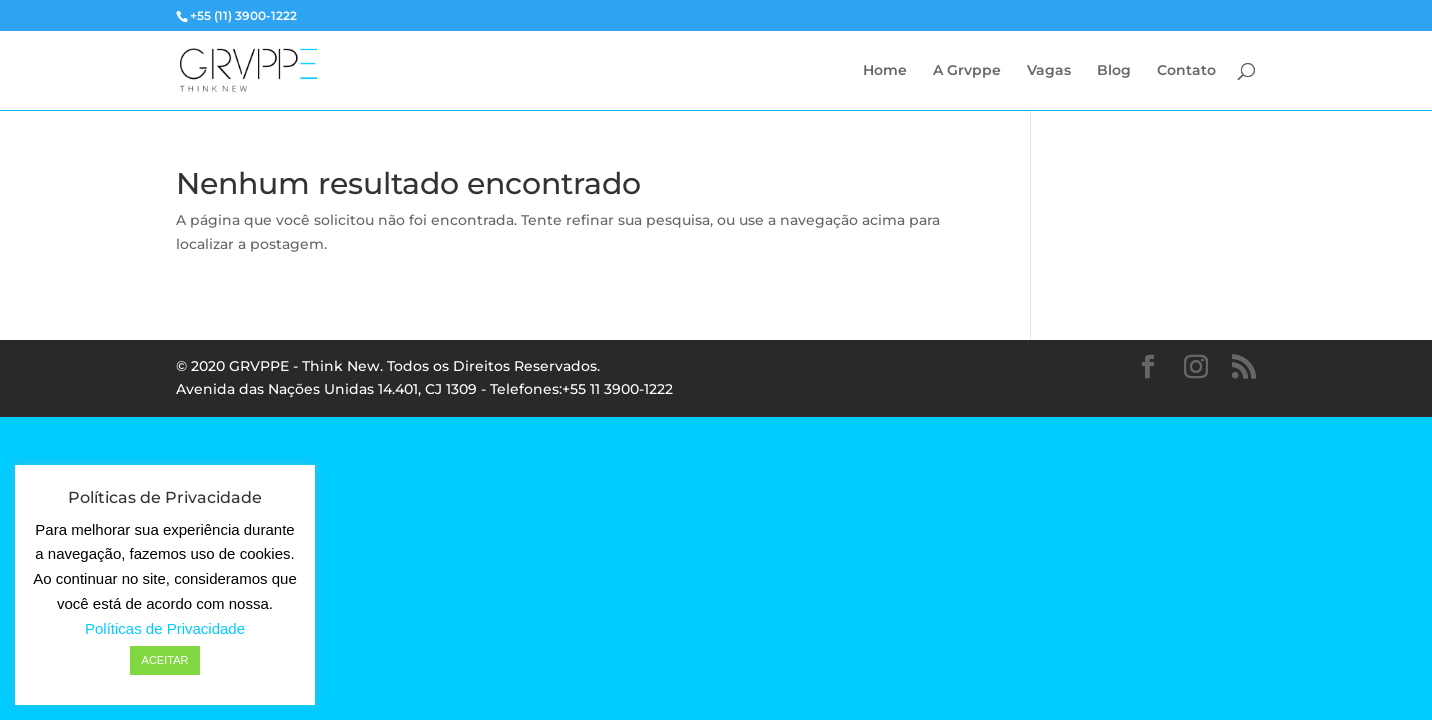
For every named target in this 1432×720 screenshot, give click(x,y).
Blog (1114, 71)
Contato (1186, 71)
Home (885, 71)
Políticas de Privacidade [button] (165, 628)
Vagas (1049, 71)
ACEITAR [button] (165, 660)
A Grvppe (967, 71)
